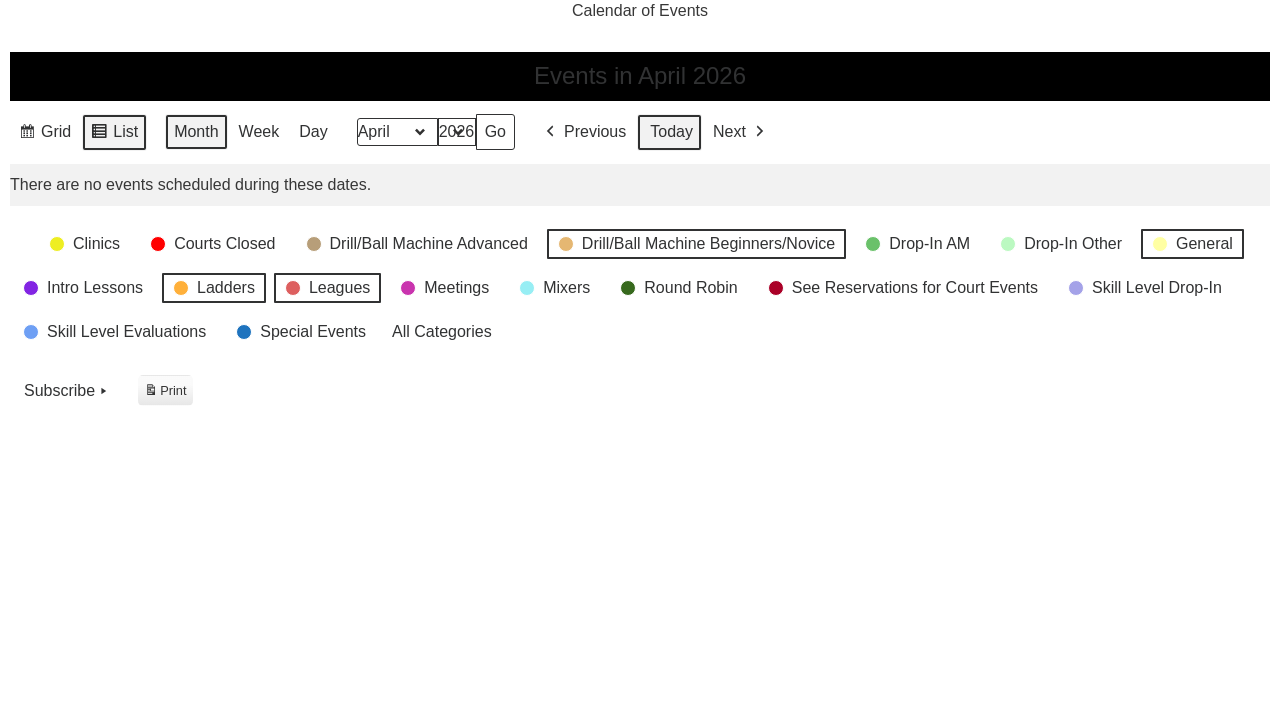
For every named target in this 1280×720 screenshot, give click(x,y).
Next (740, 132)
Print (165, 394)
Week (259, 132)
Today (671, 132)
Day (313, 132)
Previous (584, 132)
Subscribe (67, 391)
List (114, 135)
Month (196, 132)
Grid (44, 135)
